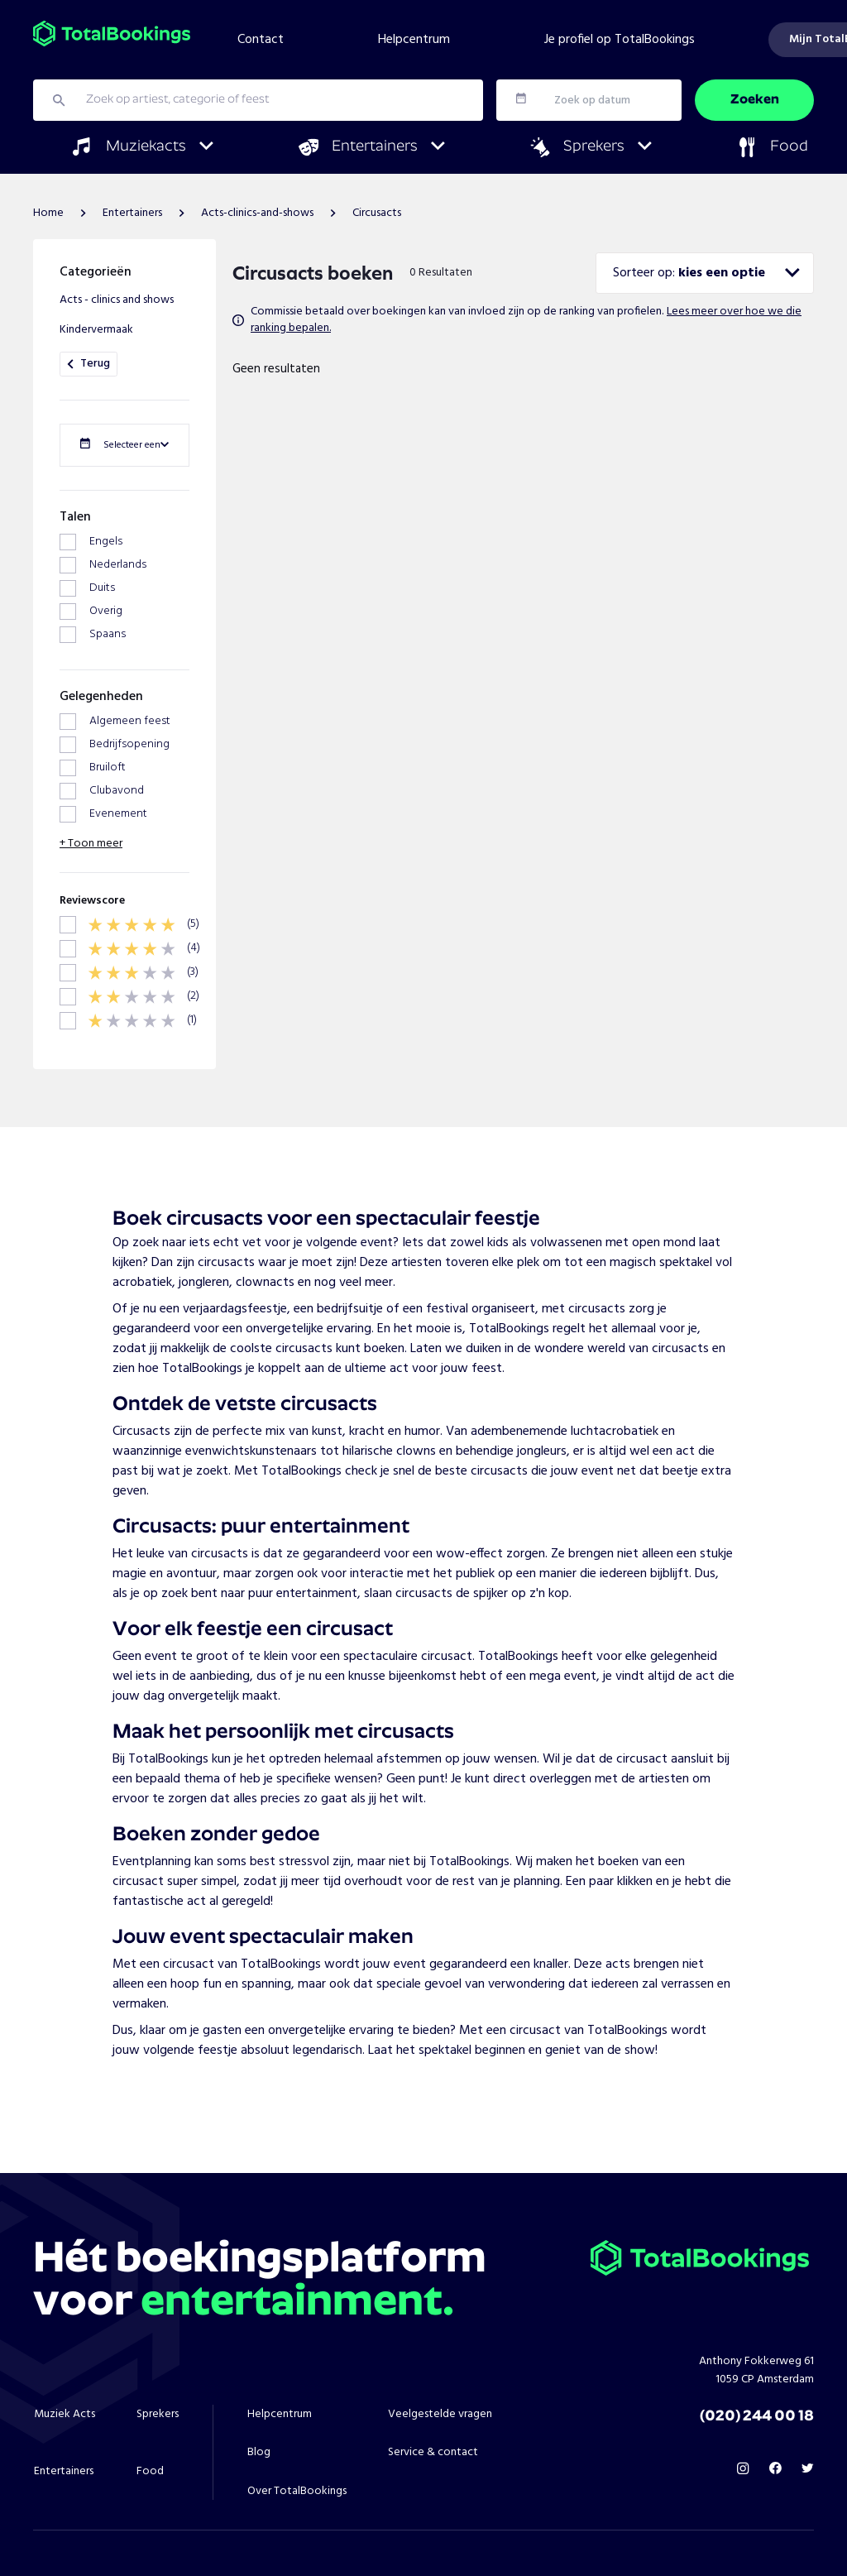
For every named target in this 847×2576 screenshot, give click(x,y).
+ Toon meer (91, 784)
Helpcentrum (414, 39)
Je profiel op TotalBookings (619, 39)
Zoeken (754, 100)
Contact (260, 39)
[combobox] (705, 273)
